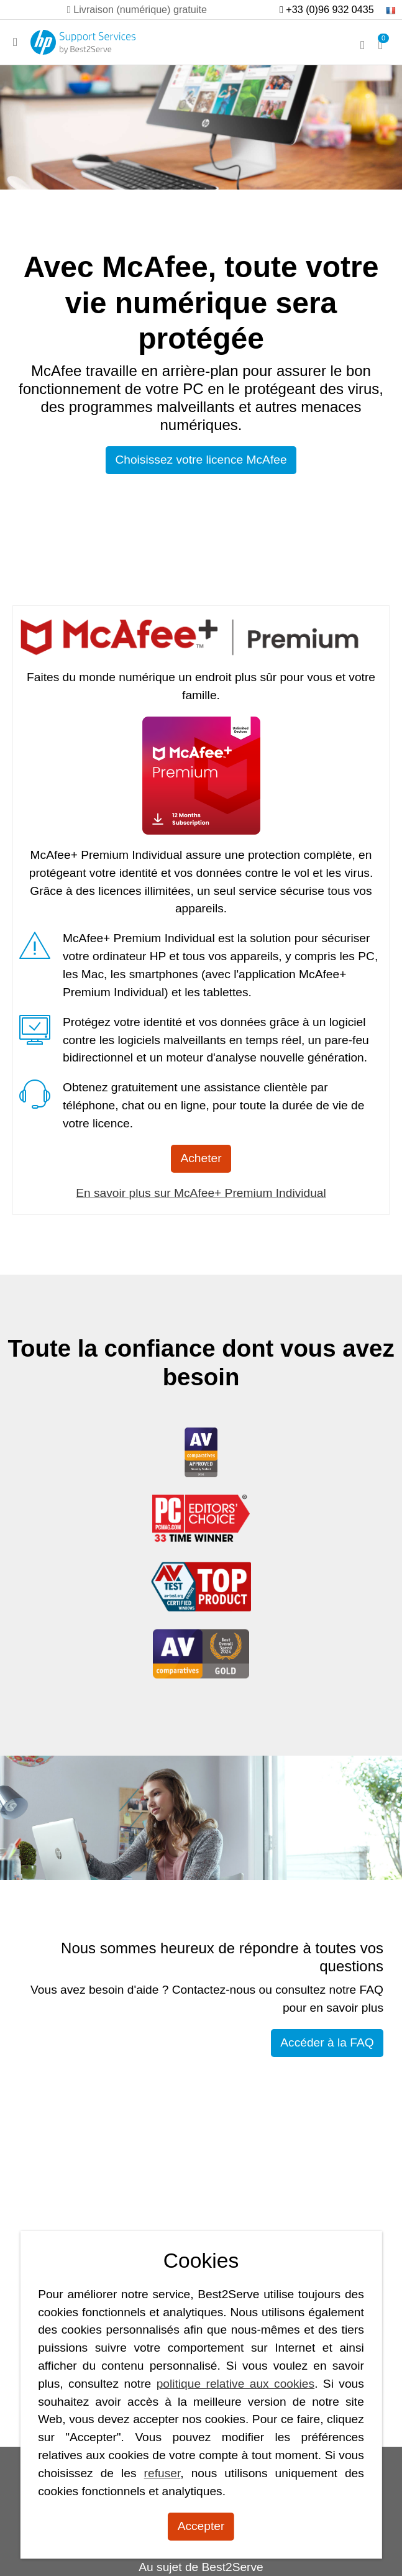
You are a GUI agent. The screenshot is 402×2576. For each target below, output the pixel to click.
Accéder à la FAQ (326, 2042)
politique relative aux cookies (236, 2383)
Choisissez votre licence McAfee (200, 459)
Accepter (201, 2525)
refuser (162, 2473)
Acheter (200, 1158)
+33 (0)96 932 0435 (327, 9)
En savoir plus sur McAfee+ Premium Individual (201, 1192)
